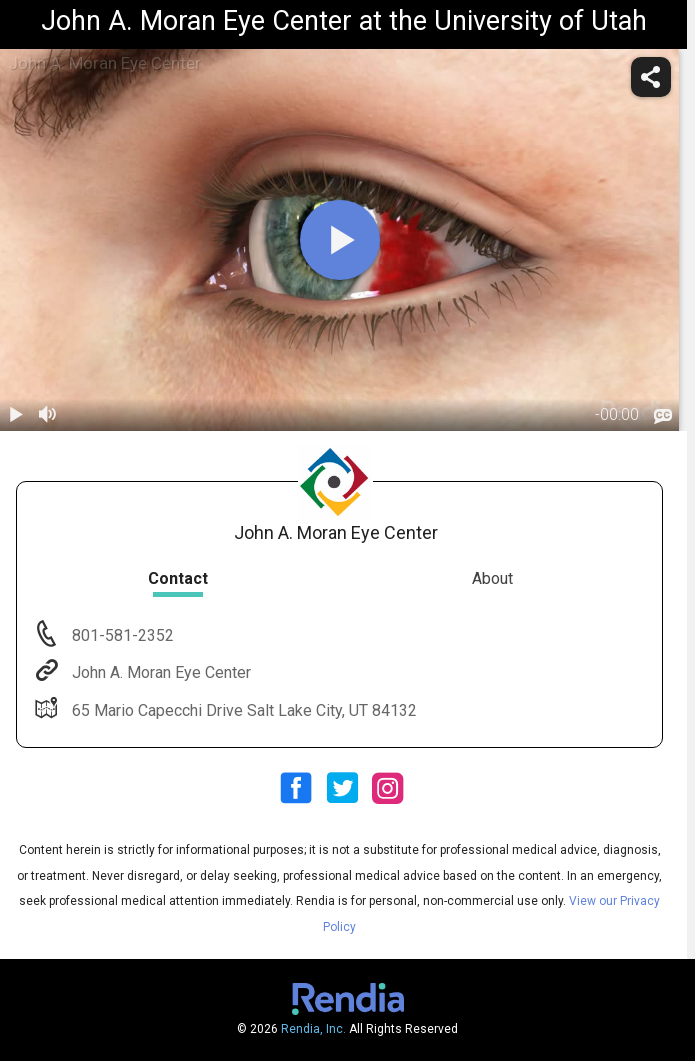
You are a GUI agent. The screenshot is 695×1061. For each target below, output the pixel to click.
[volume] (48, 415)
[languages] (663, 416)
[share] (651, 77)
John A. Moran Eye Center (159, 672)
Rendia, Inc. (313, 1029)
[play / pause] (16, 415)
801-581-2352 (121, 635)
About (492, 578)
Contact (178, 578)
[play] (340, 240)
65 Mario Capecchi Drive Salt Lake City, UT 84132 (242, 710)
